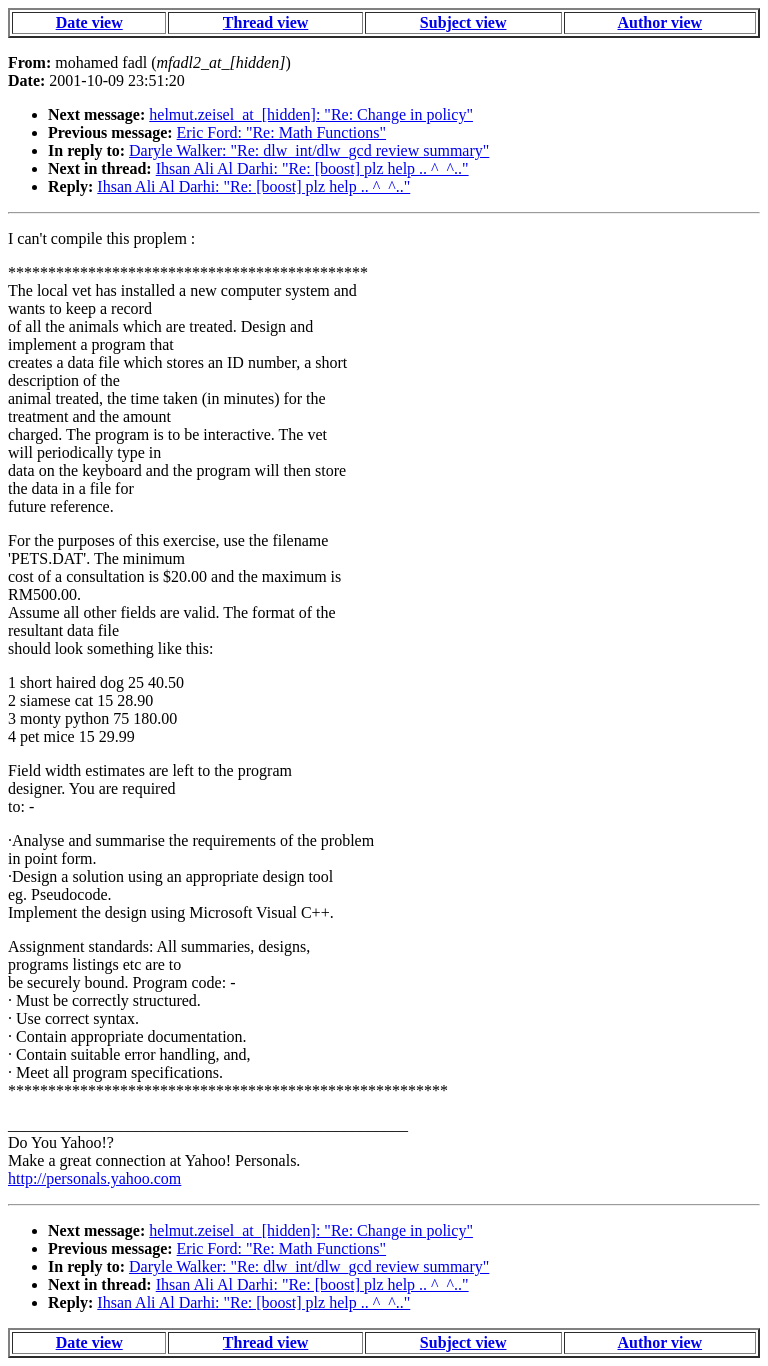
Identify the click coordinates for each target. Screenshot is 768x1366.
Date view (89, 22)
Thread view (265, 22)
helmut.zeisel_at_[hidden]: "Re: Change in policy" (311, 114)
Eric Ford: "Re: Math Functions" (282, 132)
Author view (660, 22)
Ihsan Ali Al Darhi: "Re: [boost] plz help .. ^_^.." (312, 168)
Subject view (463, 22)
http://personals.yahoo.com (94, 1178)
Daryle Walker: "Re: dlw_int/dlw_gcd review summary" (309, 150)
